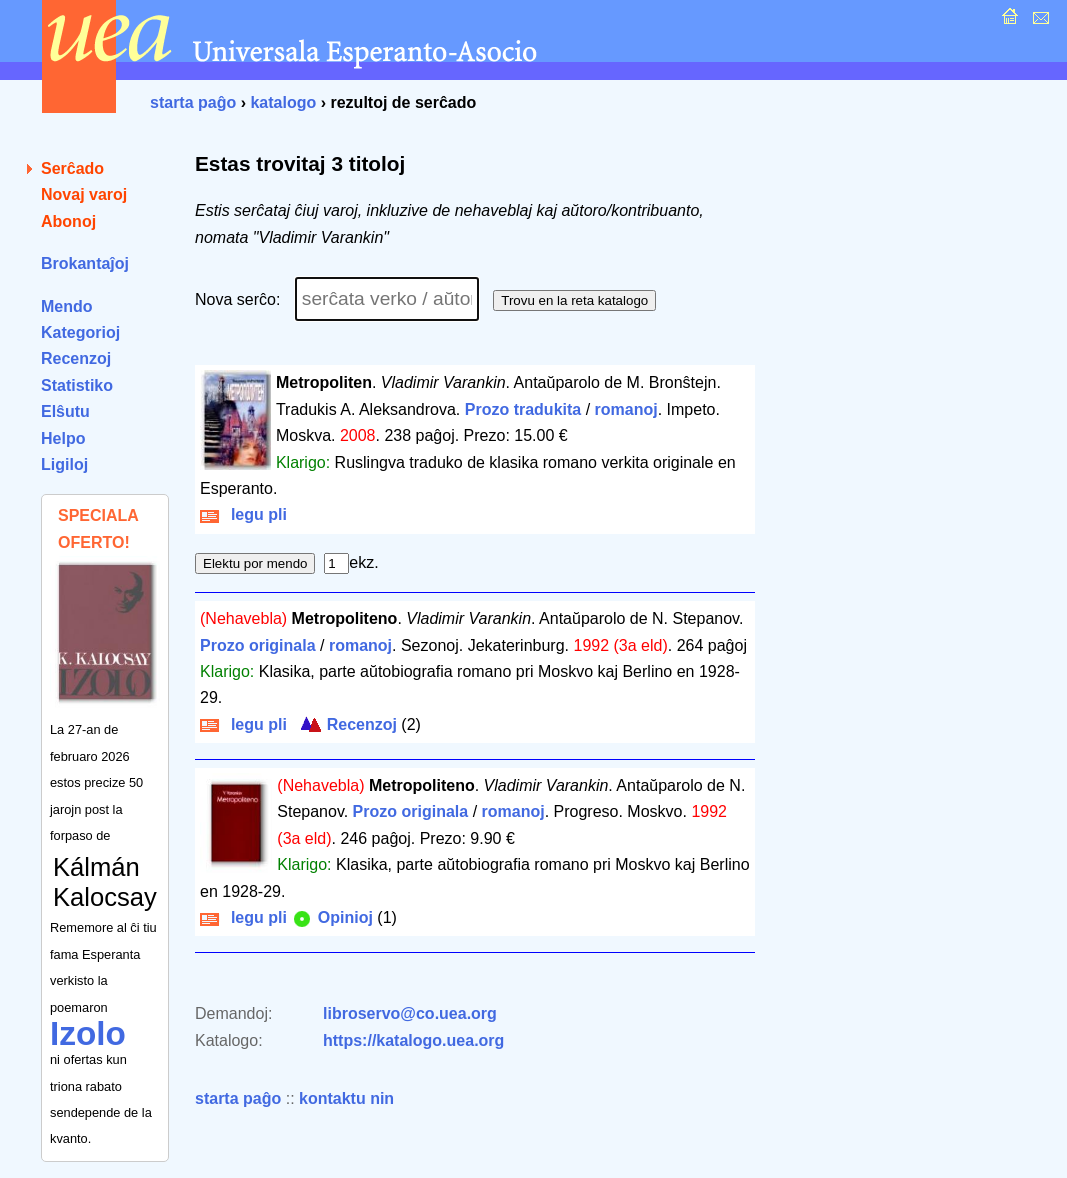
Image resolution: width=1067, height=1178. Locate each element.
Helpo (63, 438)
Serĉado (72, 168)
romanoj (626, 409)
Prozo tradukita (523, 409)
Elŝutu (65, 411)
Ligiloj (64, 464)
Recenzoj (76, 358)
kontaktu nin (346, 1098)
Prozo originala (258, 645)
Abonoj (68, 221)
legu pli (243, 514)
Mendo (67, 306)
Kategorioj (80, 332)
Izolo (88, 1033)
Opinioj (332, 917)
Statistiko (77, 385)
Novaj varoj (84, 194)
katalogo (283, 102)
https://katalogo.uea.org (413, 1040)
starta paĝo (193, 102)
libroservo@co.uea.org (410, 1013)
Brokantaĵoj (85, 263)
